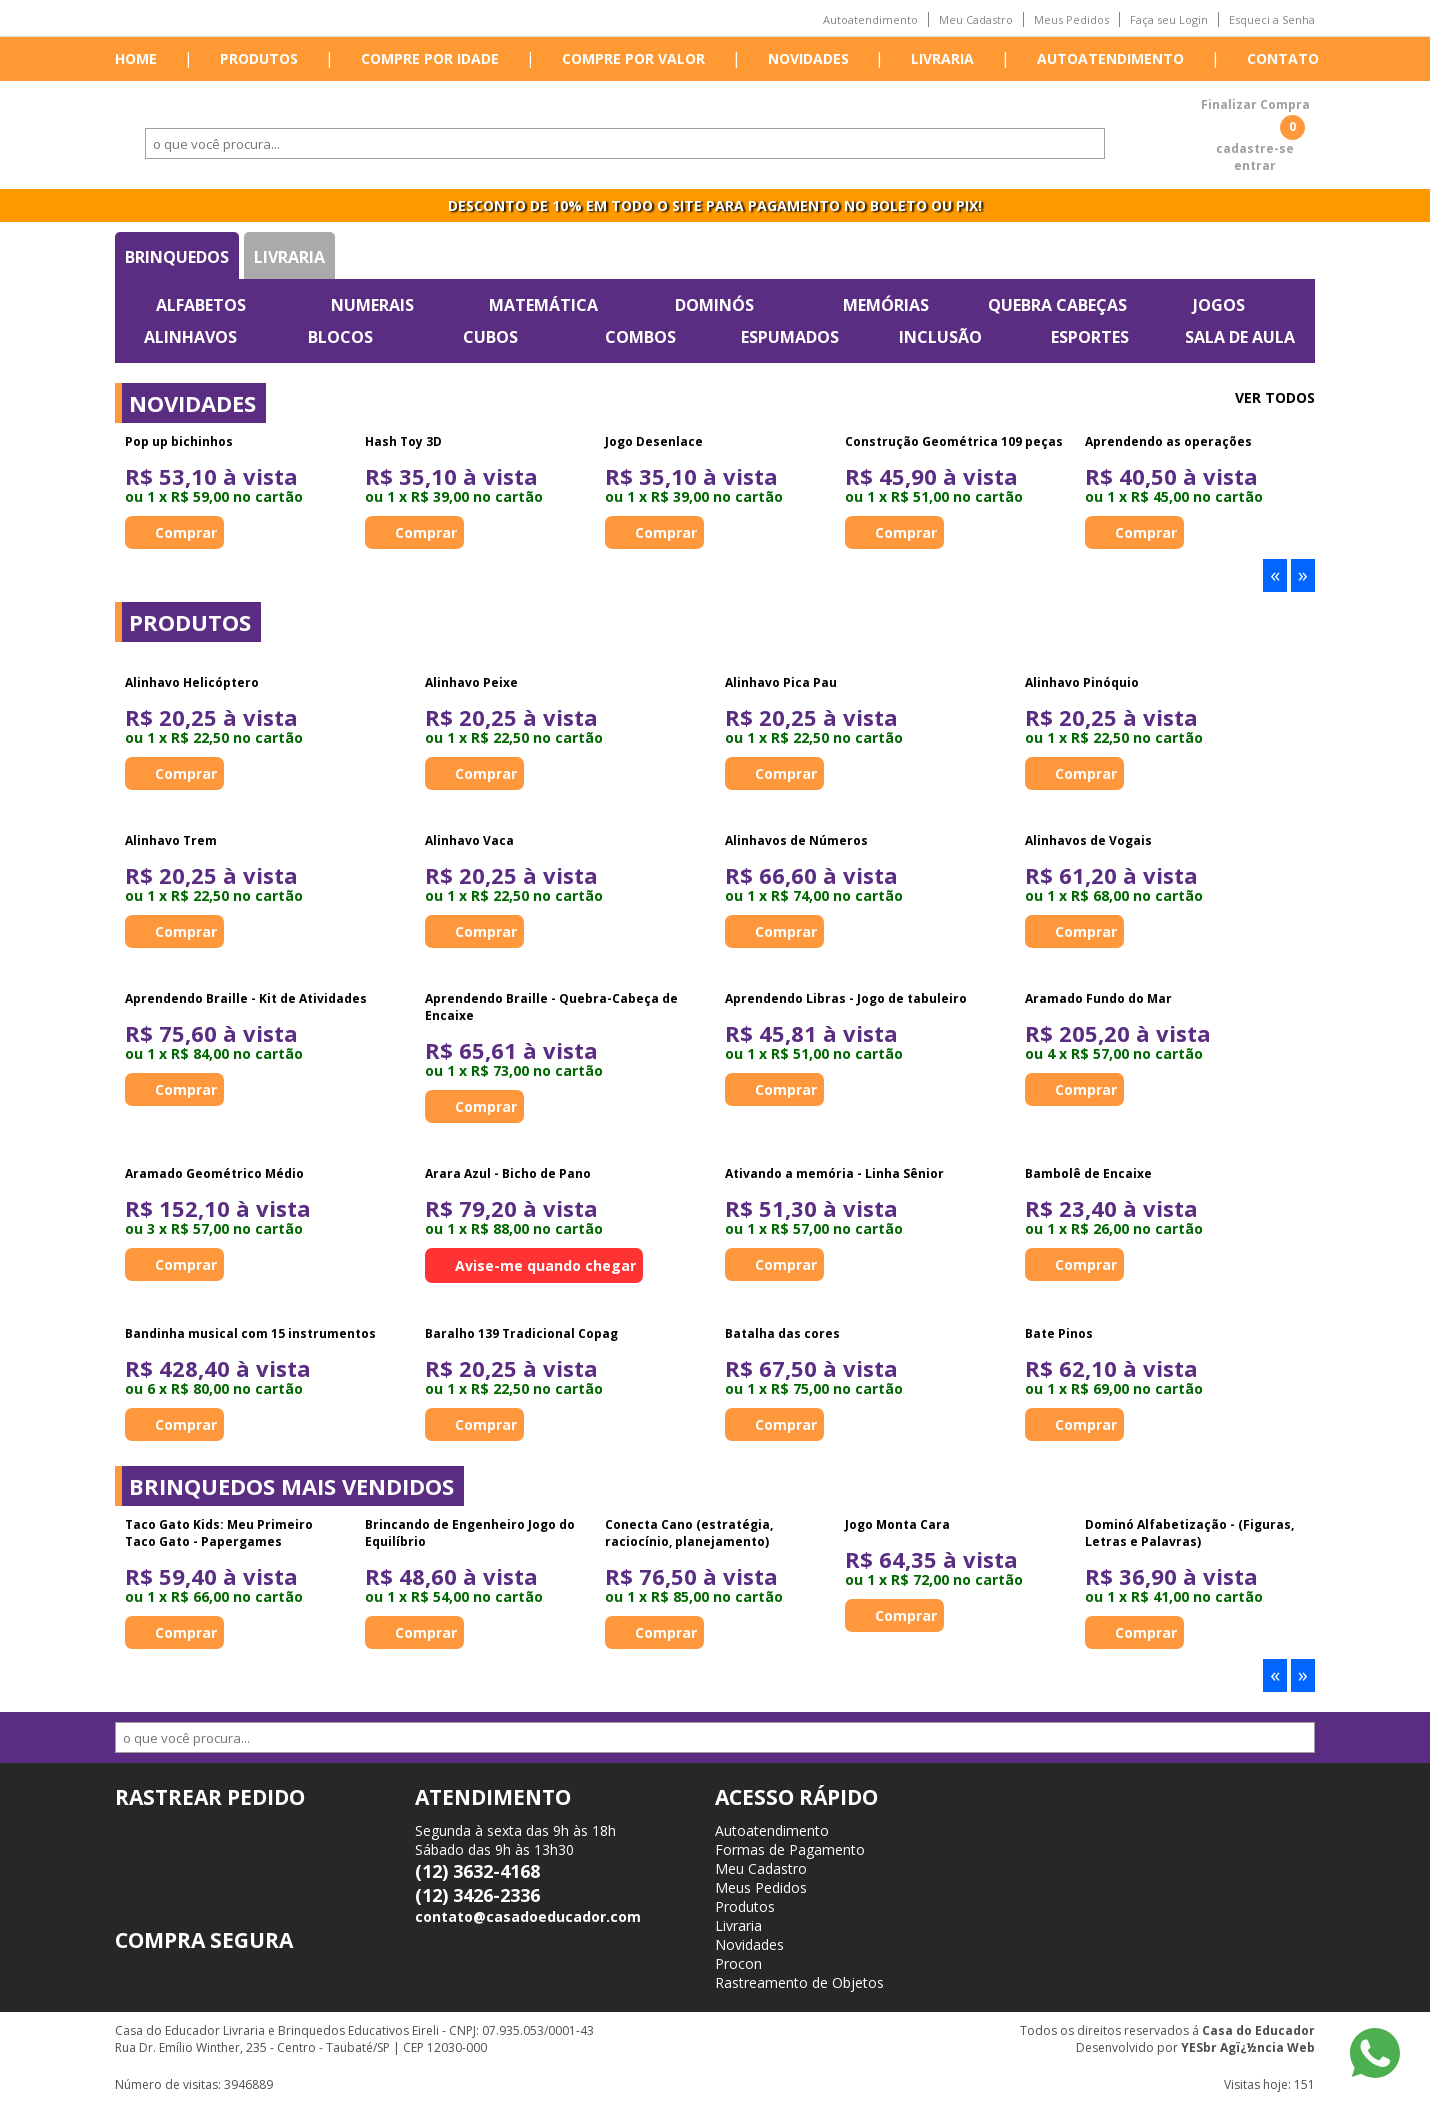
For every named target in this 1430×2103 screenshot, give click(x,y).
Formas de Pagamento (790, 1849)
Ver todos (1275, 397)
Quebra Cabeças (1057, 305)
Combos (640, 337)
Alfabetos (201, 305)
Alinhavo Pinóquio (1082, 682)
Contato (1283, 58)
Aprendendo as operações (1168, 441)
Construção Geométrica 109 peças (954, 441)
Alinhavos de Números (796, 840)
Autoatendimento (870, 19)
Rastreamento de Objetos (799, 1982)
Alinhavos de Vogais (1088, 840)
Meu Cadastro (976, 19)
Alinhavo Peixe (471, 682)
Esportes (1090, 337)
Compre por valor (633, 58)
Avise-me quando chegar (545, 1265)
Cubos (490, 337)
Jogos (1219, 305)
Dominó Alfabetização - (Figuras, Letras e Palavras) (1189, 1533)
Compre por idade (430, 58)
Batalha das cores (782, 1333)
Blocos (340, 337)
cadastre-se (1255, 148)
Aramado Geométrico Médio (214, 1173)
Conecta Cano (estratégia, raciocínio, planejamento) (689, 1533)
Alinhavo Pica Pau (781, 682)
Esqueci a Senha (1272, 19)
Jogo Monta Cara (897, 1524)
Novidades (808, 58)
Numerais (372, 305)
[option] (235, 491)
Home (136, 58)
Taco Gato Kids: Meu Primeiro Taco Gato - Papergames (219, 1533)
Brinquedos (177, 257)
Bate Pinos (1059, 1333)
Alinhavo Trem (171, 840)
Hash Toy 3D (403, 441)
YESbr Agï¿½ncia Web (1248, 2047)
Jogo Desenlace (654, 441)
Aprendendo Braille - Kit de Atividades (246, 998)
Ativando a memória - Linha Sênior (834, 1173)
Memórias (886, 305)
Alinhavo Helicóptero (192, 682)
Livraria (942, 58)
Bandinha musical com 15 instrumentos (250, 1333)
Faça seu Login (1169, 19)
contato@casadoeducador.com (528, 1916)
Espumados (790, 337)
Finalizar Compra (1255, 104)
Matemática (543, 305)
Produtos (259, 58)
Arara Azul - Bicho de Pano (508, 1173)
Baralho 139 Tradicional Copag (521, 1333)
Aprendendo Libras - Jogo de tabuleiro (846, 998)
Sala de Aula (1240, 337)
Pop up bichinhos (179, 441)
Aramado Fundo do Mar (1098, 998)
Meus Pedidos (1071, 19)
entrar (1255, 165)
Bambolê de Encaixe (1088, 1173)
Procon (738, 1963)
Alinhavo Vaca (469, 840)
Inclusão (940, 337)
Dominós (714, 305)
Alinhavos (190, 337)
